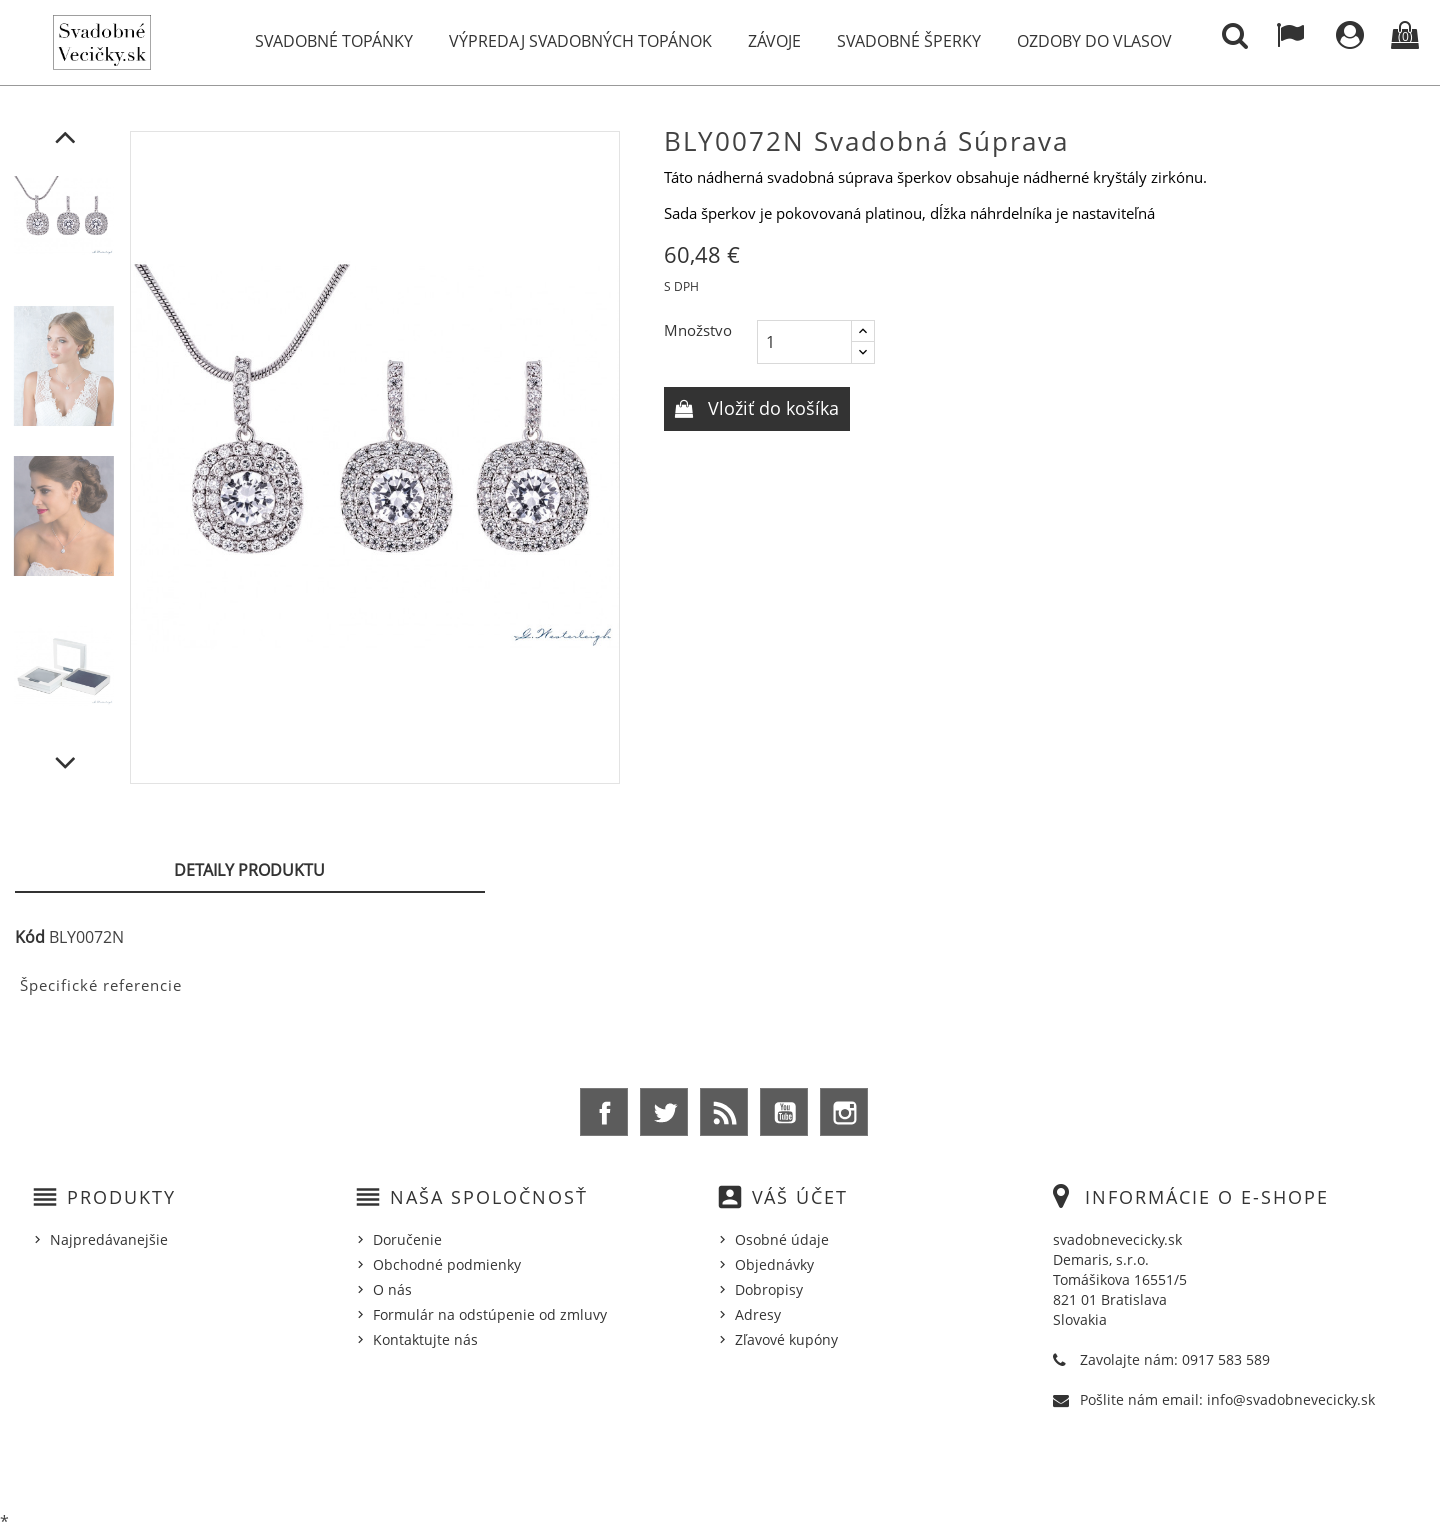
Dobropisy (769, 1289)
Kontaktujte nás (425, 1339)
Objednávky (774, 1264)
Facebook (604, 1112)
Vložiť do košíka (771, 408)
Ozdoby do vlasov (1094, 41)
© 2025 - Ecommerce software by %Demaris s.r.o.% (720, 1466)
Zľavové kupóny (786, 1339)
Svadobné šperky (909, 41)
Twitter (664, 1112)
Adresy (758, 1314)
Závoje (774, 41)
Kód (30, 937)
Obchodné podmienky (447, 1264)
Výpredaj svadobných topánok (580, 41)
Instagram (844, 1112)
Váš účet (800, 1197)
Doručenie (407, 1239)
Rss (724, 1112)
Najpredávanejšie (109, 1239)
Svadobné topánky (334, 41)
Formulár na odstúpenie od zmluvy (490, 1314)
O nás (392, 1289)
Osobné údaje (782, 1239)
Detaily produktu (249, 870)
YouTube (784, 1112)
